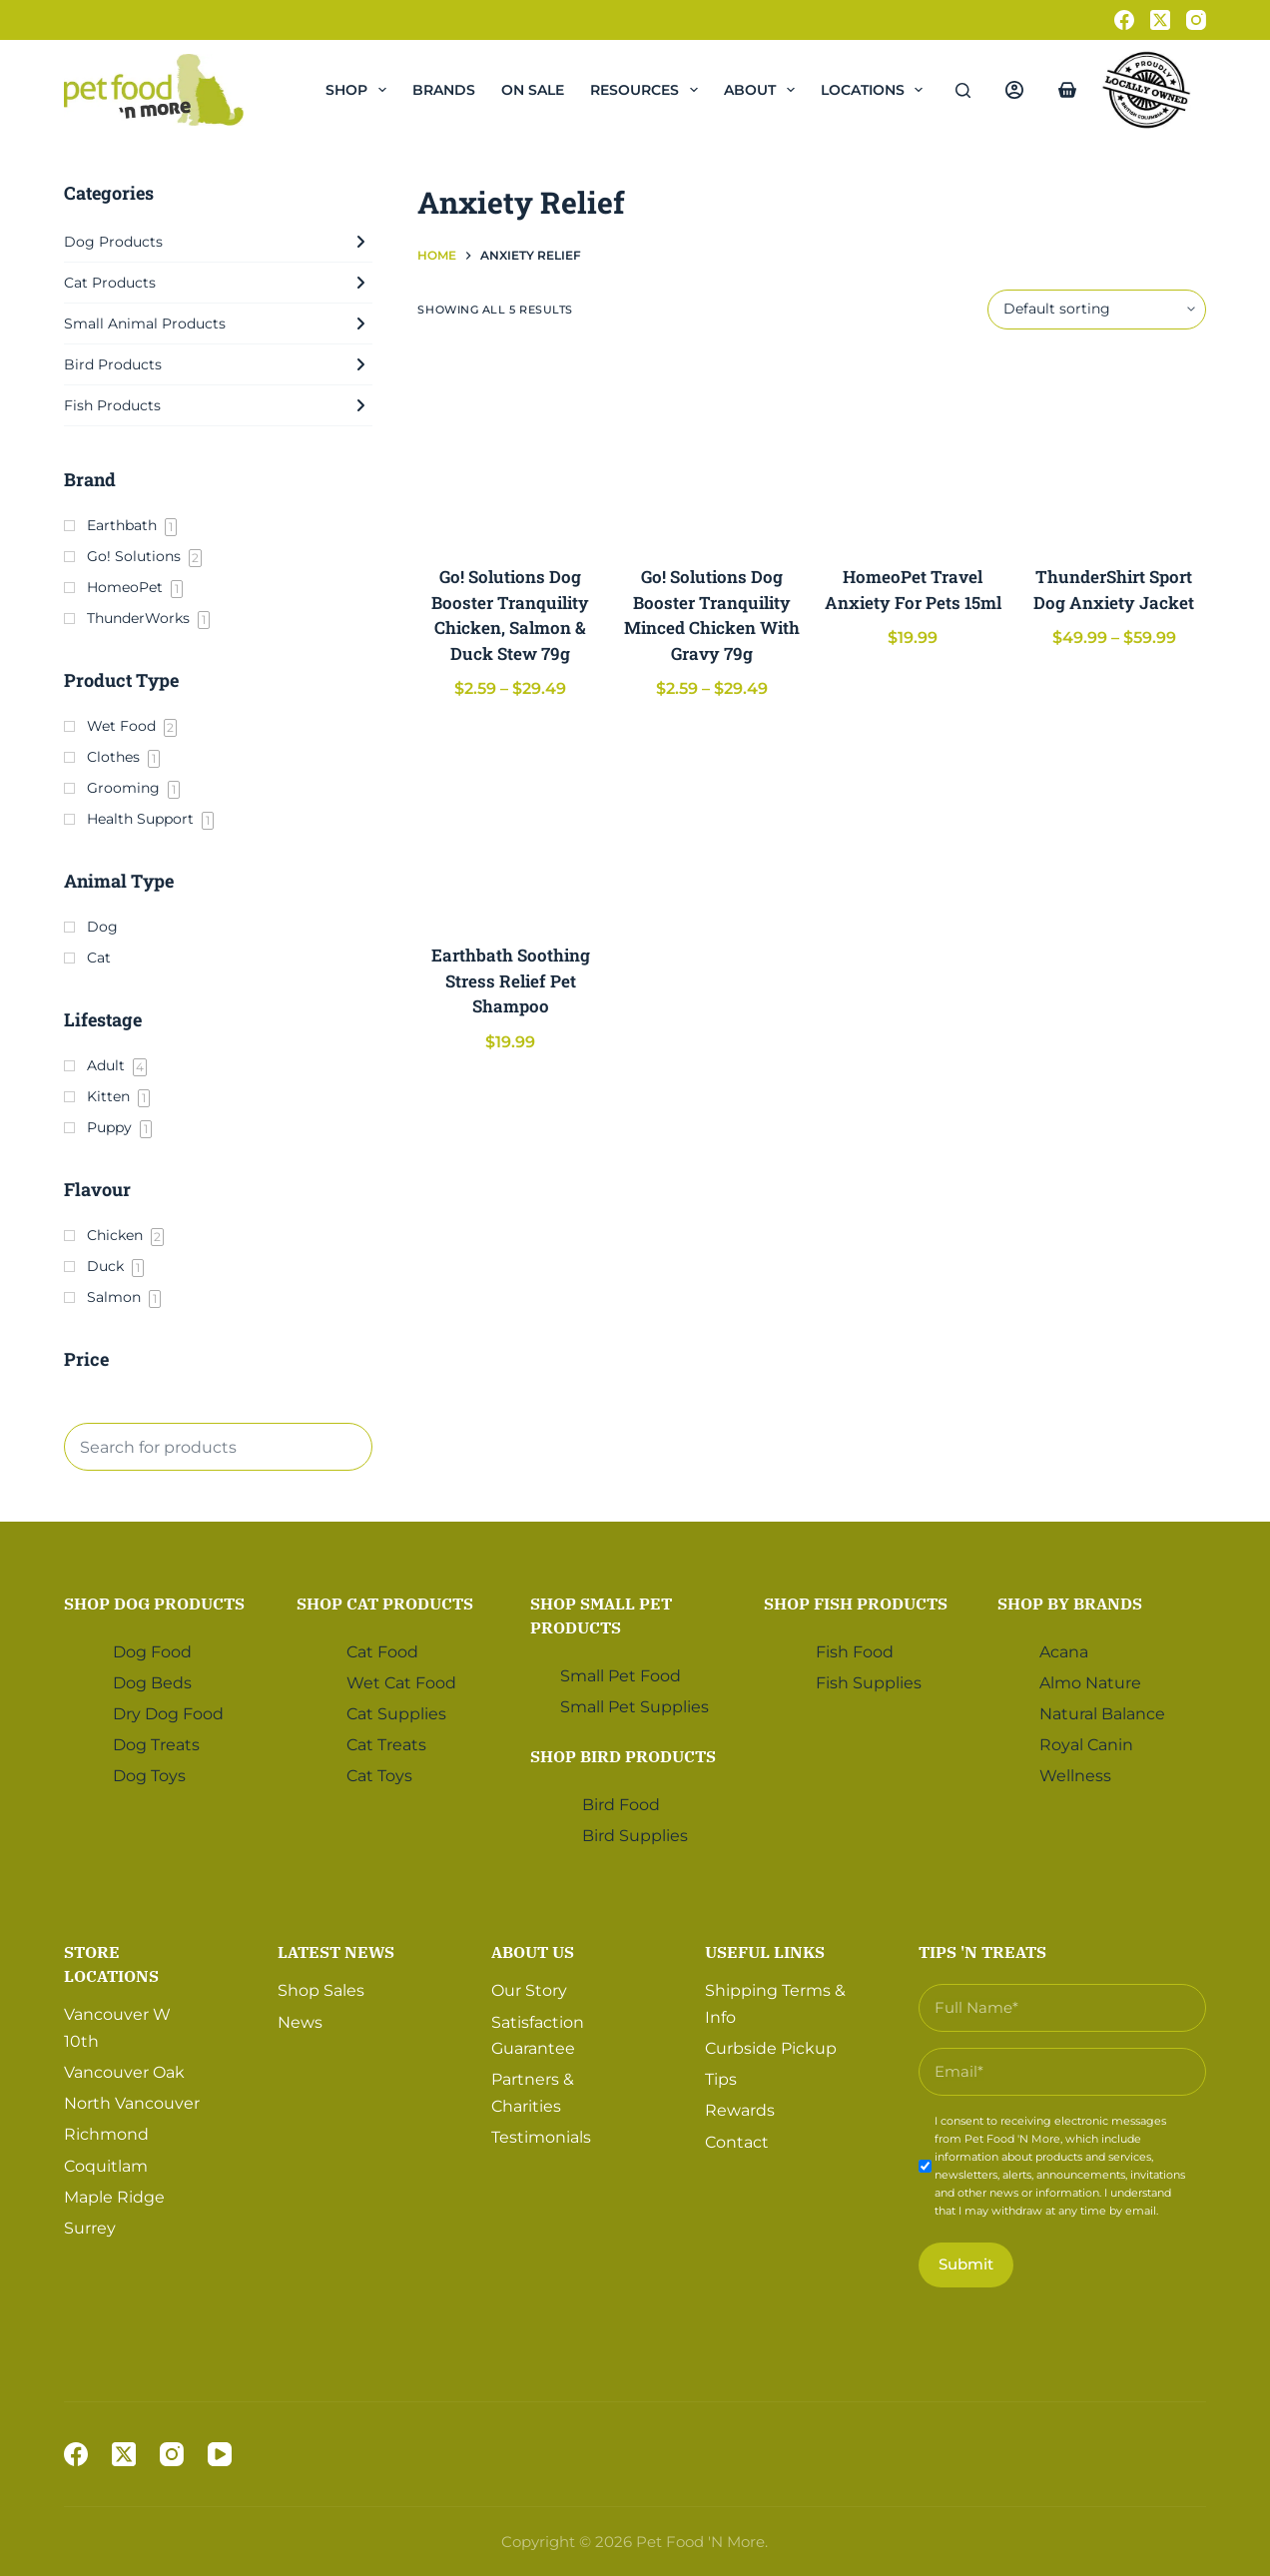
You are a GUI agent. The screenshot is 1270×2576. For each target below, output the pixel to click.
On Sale (532, 90)
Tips (721, 2079)
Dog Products (218, 242)
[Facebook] (1124, 20)
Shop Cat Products (385, 1603)
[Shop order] (1096, 309)
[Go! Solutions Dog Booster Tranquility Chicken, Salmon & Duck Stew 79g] (509, 446)
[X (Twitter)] (1160, 20)
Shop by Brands (1069, 1603)
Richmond (106, 2134)
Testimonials (541, 2137)
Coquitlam (106, 2166)
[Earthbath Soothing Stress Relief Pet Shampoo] (509, 825)
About (763, 90)
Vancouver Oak (124, 2072)
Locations (876, 90)
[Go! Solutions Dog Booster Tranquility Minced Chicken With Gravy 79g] (711, 446)
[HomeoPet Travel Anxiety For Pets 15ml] (912, 446)
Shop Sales (321, 1990)
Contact (737, 2142)
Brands (443, 90)
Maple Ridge (114, 2197)
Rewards (740, 2110)
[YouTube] (220, 2454)
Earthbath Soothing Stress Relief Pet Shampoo (510, 980)
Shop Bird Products (623, 1756)
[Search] (962, 90)
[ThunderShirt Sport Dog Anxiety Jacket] (1113, 446)
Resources (648, 90)
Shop (359, 90)
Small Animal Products (218, 323)
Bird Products (218, 364)
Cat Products (218, 283)
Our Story (529, 1990)
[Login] (1014, 90)
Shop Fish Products (856, 1603)
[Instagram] (1196, 20)
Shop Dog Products (154, 1603)
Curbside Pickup (771, 2048)
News (300, 2022)
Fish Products (218, 405)
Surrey (90, 2228)
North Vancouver (132, 2103)
